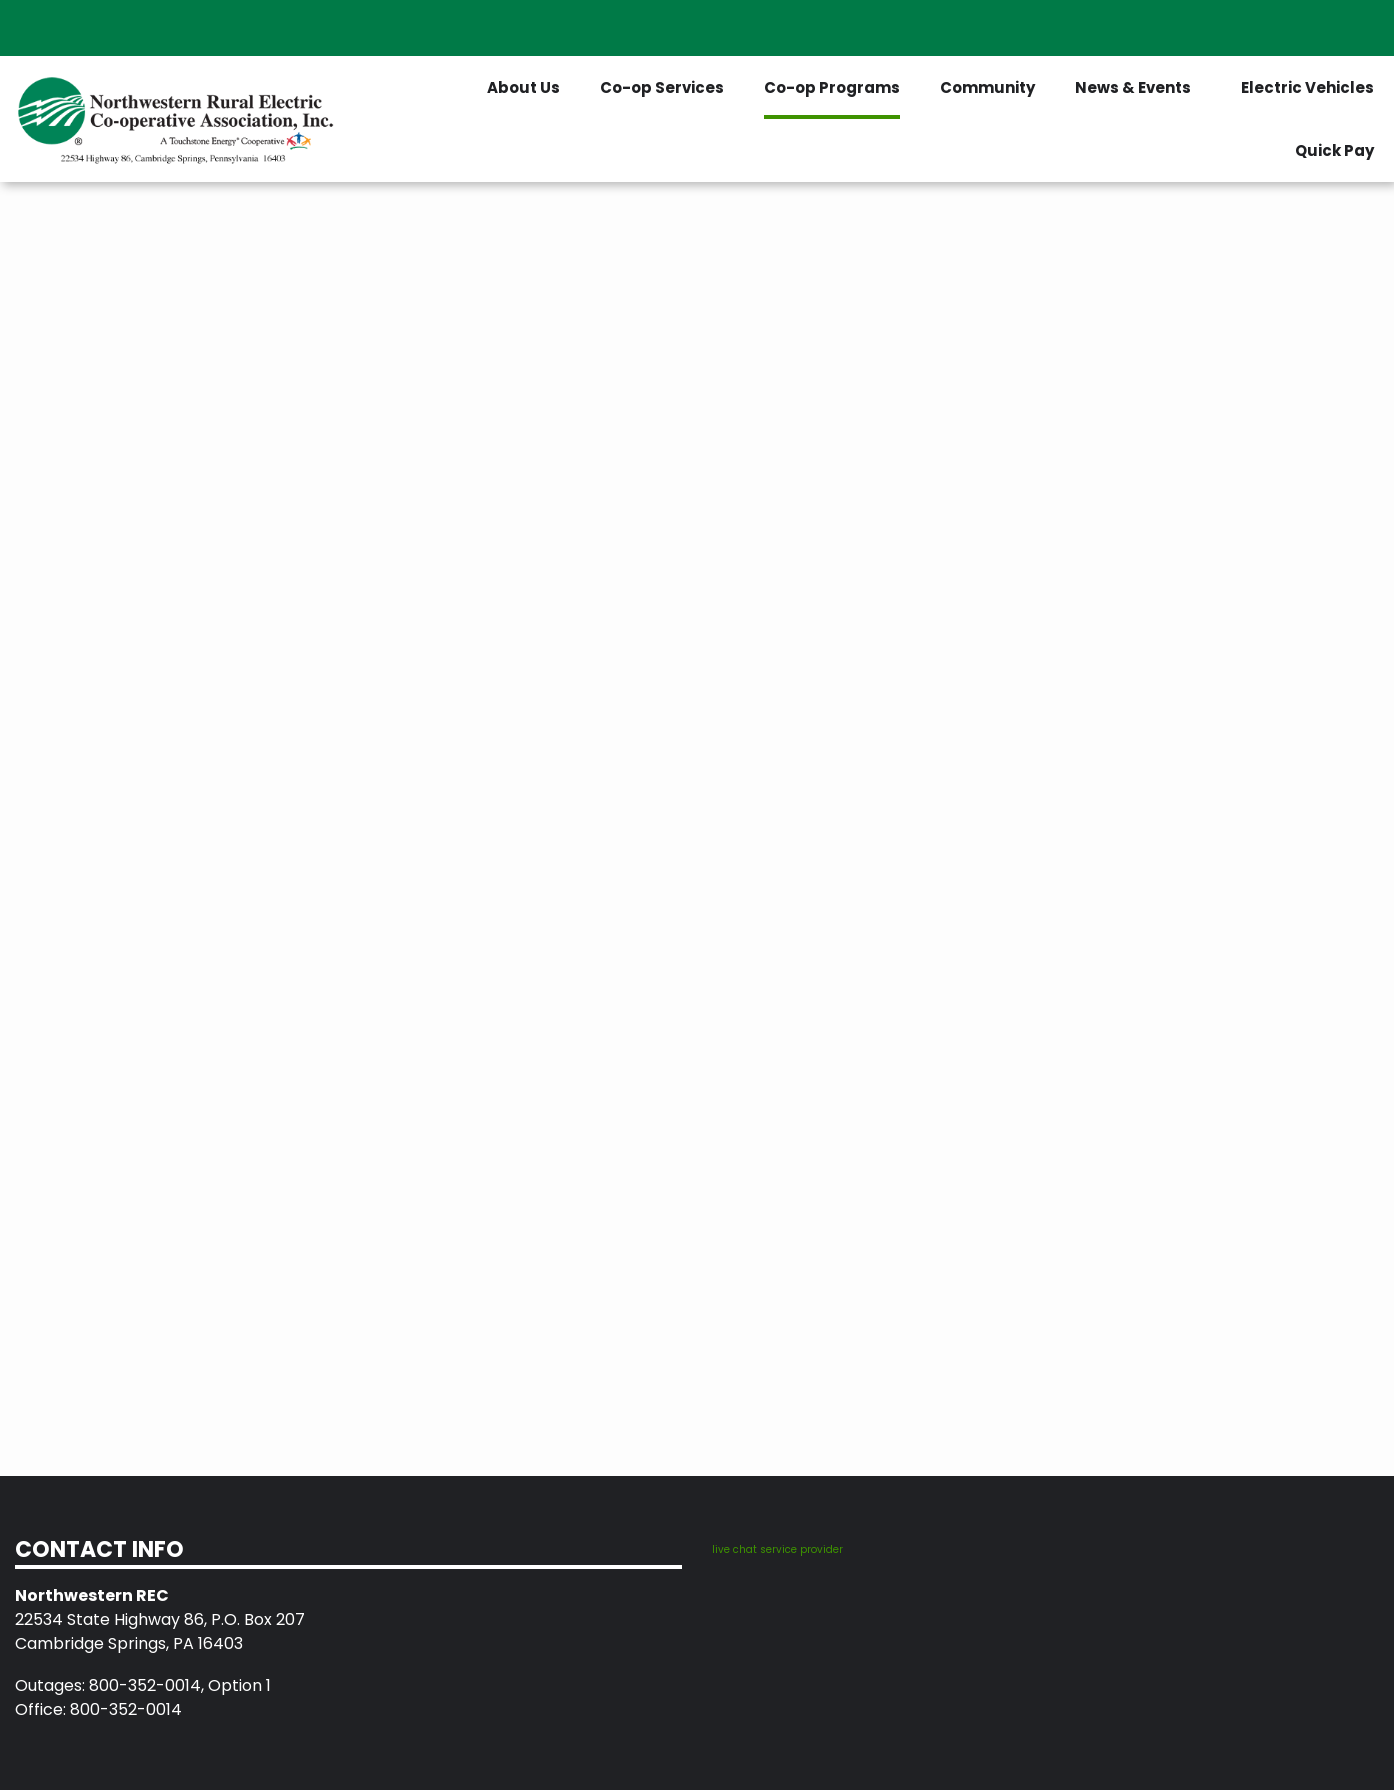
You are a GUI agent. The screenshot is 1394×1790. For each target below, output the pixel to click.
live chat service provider (777, 1549)
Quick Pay (1334, 150)
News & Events (1133, 87)
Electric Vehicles (1307, 87)
